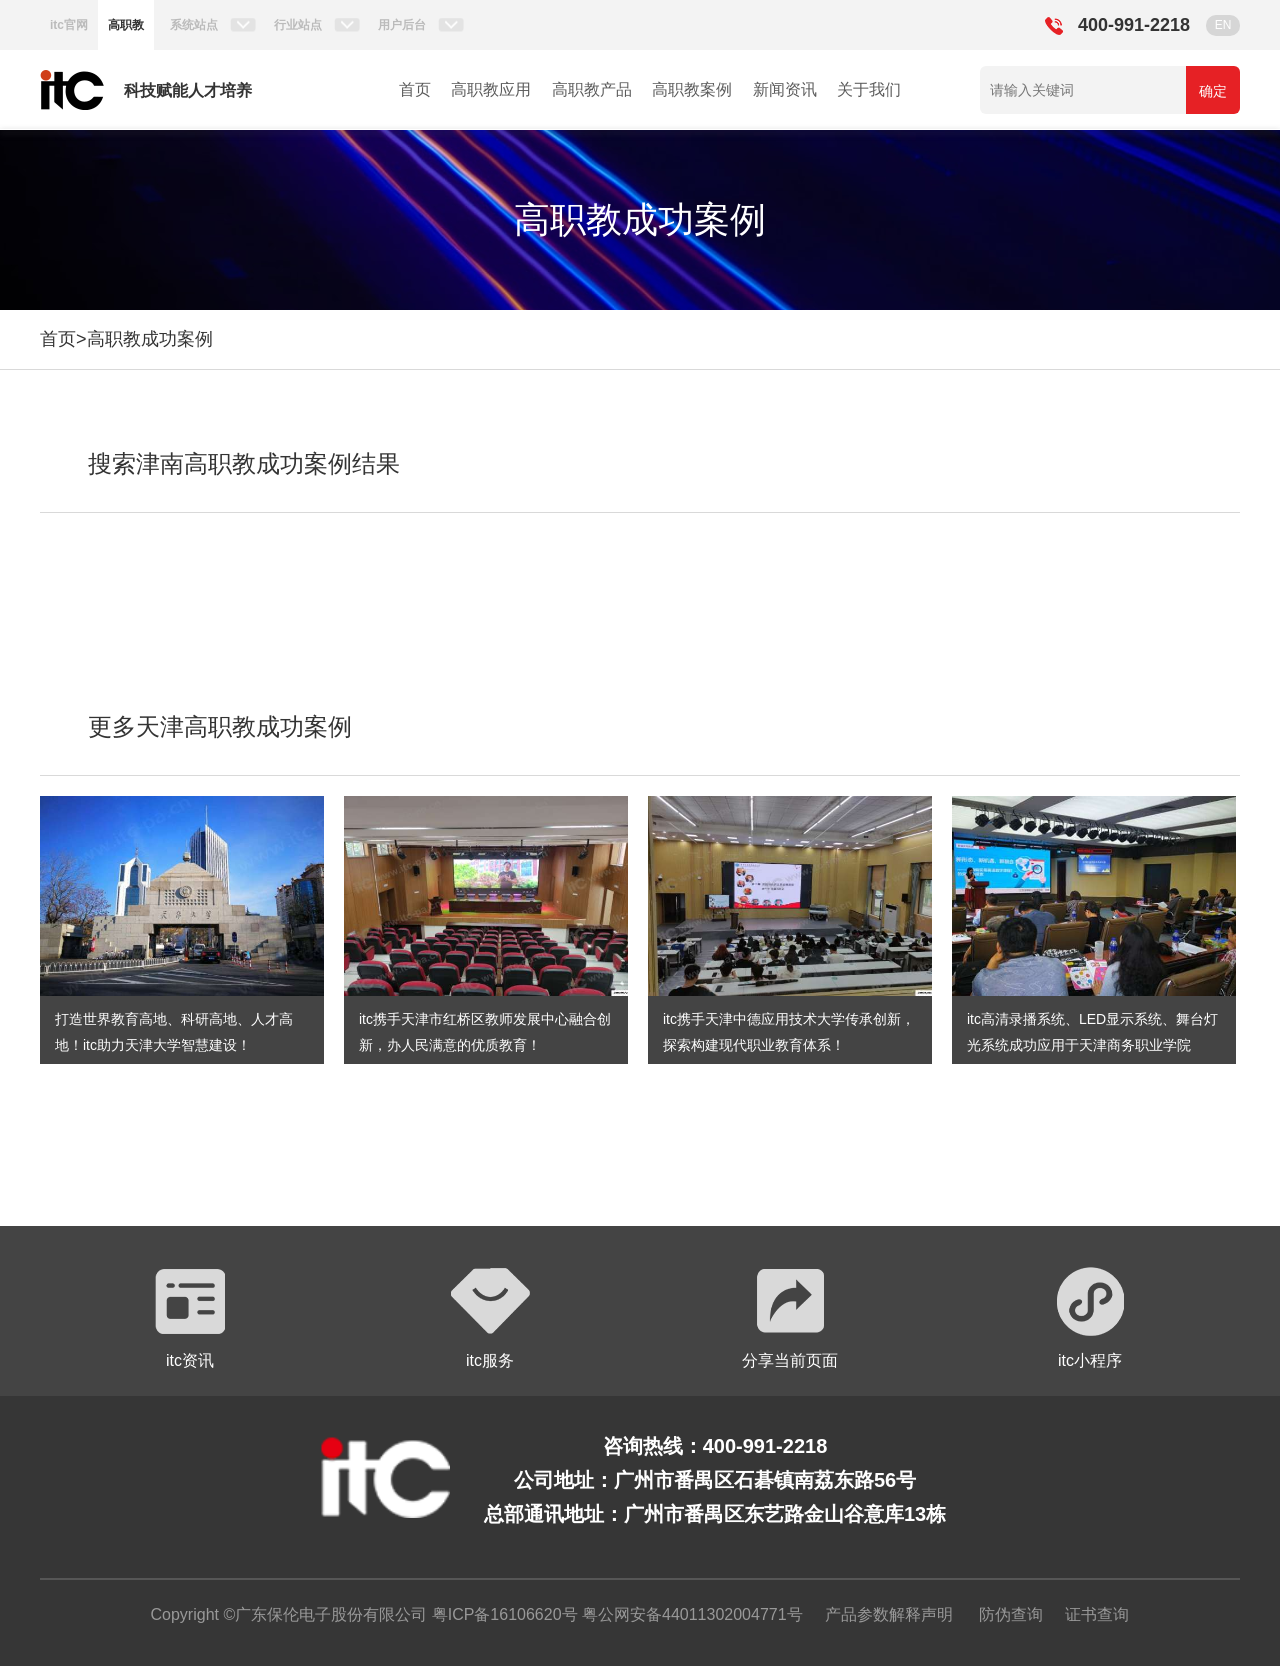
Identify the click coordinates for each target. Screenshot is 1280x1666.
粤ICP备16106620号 (502, 1614)
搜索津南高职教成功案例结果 (244, 463)
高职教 (126, 25)
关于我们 (869, 89)
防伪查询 (1011, 1614)
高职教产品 (592, 89)
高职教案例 (692, 89)
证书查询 (1097, 1614)
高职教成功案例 (150, 339)
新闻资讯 (785, 89)
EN (1223, 25)
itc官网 (69, 25)
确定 (1213, 91)
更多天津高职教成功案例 (220, 726)
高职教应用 (491, 89)
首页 (415, 89)
